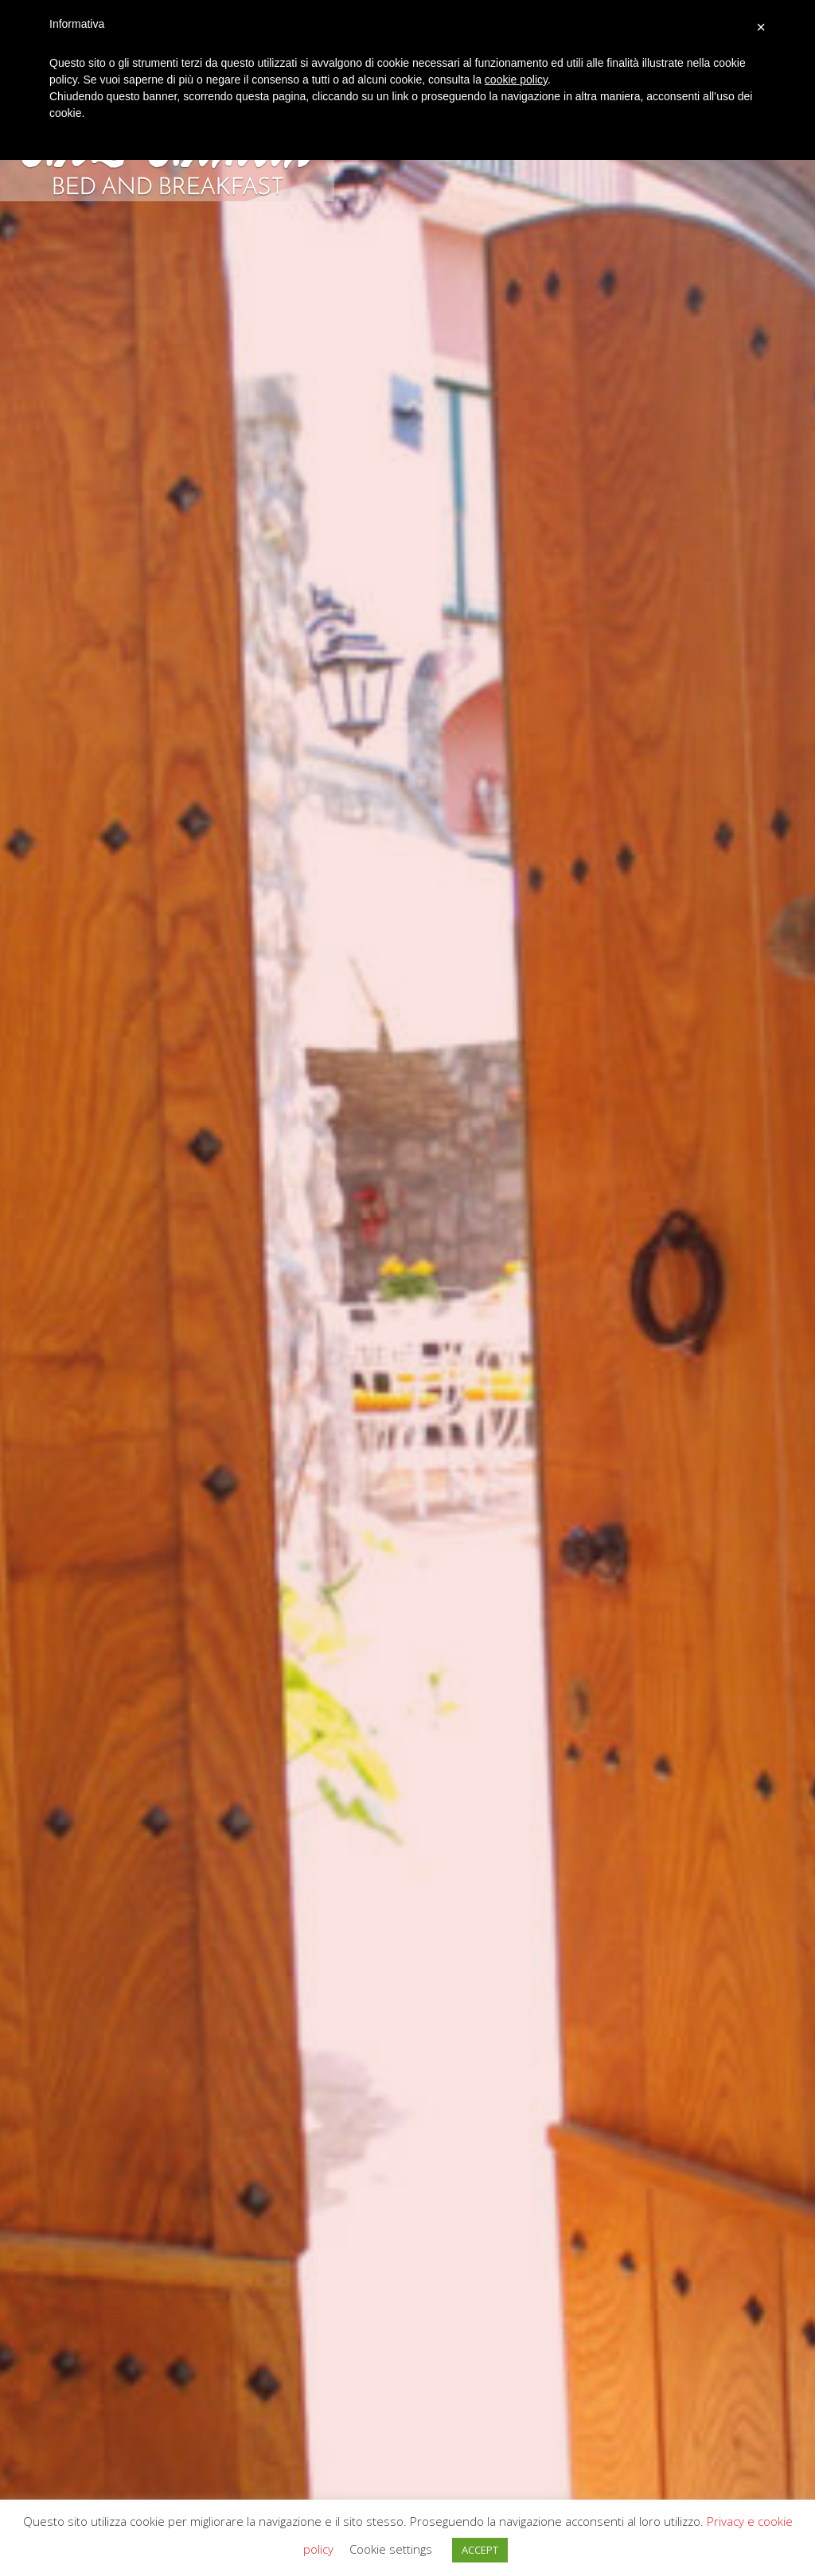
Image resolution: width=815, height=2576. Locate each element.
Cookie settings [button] (390, 2549)
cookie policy (516, 79)
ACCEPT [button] (480, 2550)
